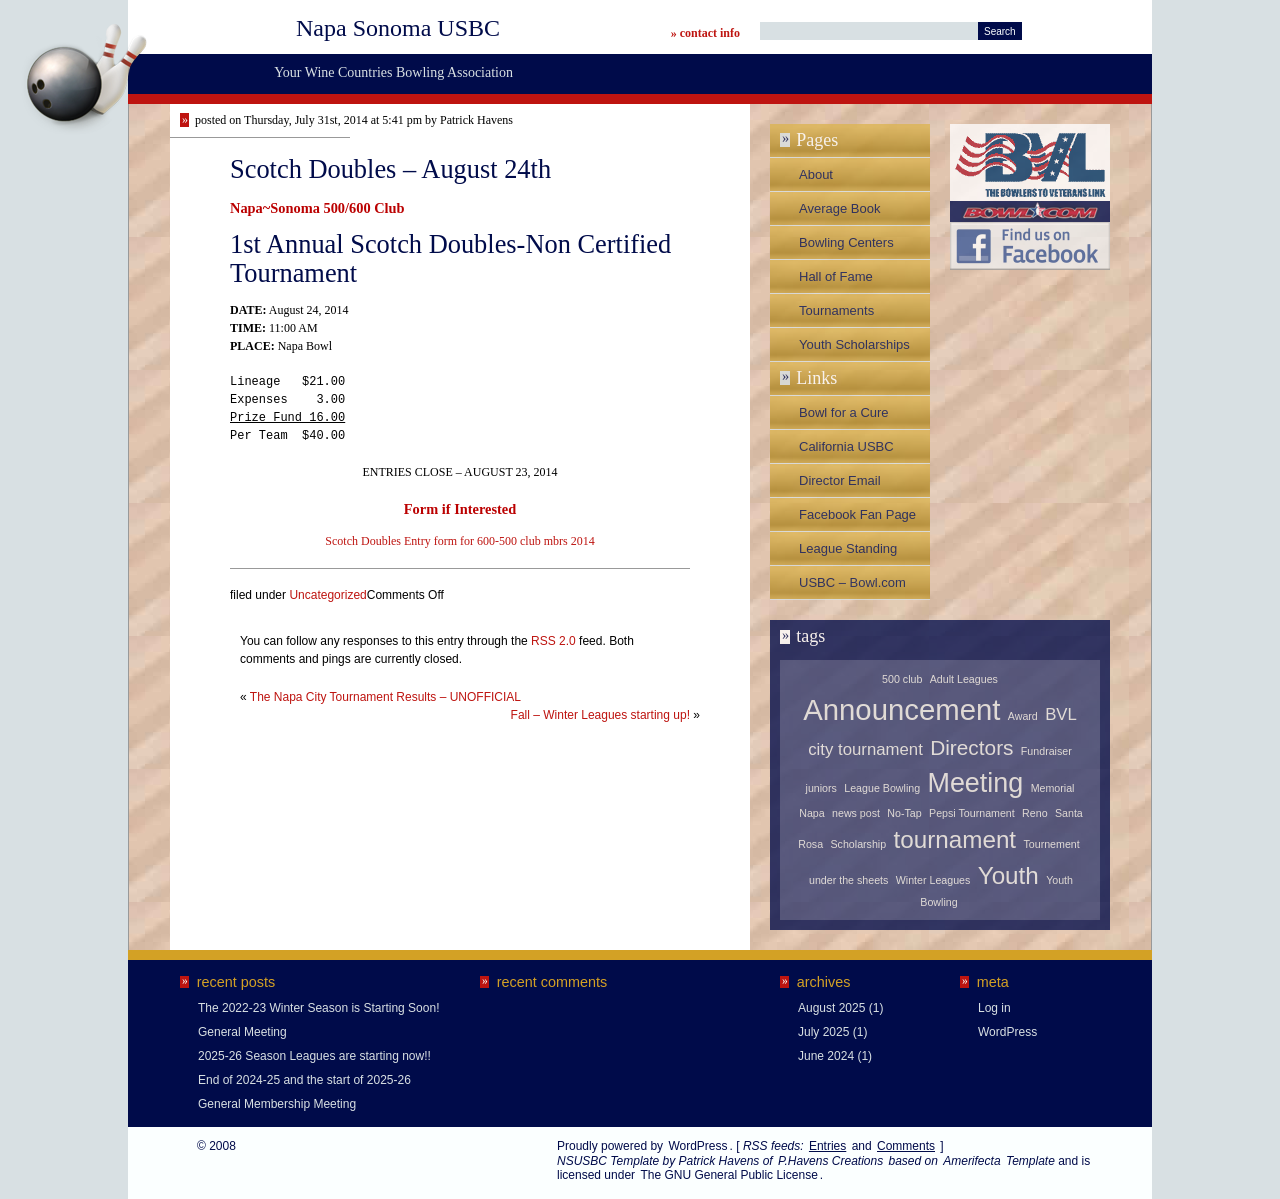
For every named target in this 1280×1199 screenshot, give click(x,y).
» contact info (705, 33)
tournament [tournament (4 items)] (955, 839)
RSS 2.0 (553, 641)
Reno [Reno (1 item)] (1034, 813)
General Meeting (242, 1032)
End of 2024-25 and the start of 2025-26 (304, 1080)
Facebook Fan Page (857, 514)
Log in (994, 1008)
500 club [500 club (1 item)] (902, 679)
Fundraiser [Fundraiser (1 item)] (1046, 751)
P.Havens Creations (830, 1161)
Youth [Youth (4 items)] (1008, 875)
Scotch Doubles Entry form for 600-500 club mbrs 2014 (459, 541)
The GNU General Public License (728, 1175)
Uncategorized (327, 595)
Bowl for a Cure (844, 412)
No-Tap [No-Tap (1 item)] (904, 813)
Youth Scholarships (854, 344)
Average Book (839, 208)
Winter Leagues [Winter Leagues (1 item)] (933, 880)
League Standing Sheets (848, 553)
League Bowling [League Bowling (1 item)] (882, 788)
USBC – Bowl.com (852, 582)
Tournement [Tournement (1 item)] (1051, 844)
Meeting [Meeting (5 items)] (975, 783)
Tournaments (836, 310)
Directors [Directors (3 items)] (971, 747)
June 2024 (826, 1056)
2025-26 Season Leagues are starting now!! (314, 1056)
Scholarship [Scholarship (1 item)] (858, 844)
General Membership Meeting (277, 1104)
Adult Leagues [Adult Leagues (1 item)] (964, 679)
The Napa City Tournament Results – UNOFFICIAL (385, 697)
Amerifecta (971, 1161)
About (816, 174)
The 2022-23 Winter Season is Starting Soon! (318, 1008)
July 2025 (823, 1032)
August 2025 (831, 1008)
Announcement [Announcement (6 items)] (901, 709)
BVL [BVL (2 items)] (1061, 714)
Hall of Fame (836, 276)
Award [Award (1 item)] (1023, 716)
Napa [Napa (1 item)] (811, 813)
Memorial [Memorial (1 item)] (1053, 788)
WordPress (1007, 1032)
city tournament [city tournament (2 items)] (865, 749)
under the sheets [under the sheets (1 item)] (848, 880)
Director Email (840, 480)
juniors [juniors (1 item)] (821, 788)
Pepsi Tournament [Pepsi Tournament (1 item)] (972, 813)
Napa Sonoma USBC (398, 28)
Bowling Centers (846, 242)
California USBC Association (846, 451)
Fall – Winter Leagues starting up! (600, 715)
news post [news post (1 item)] (856, 813)
